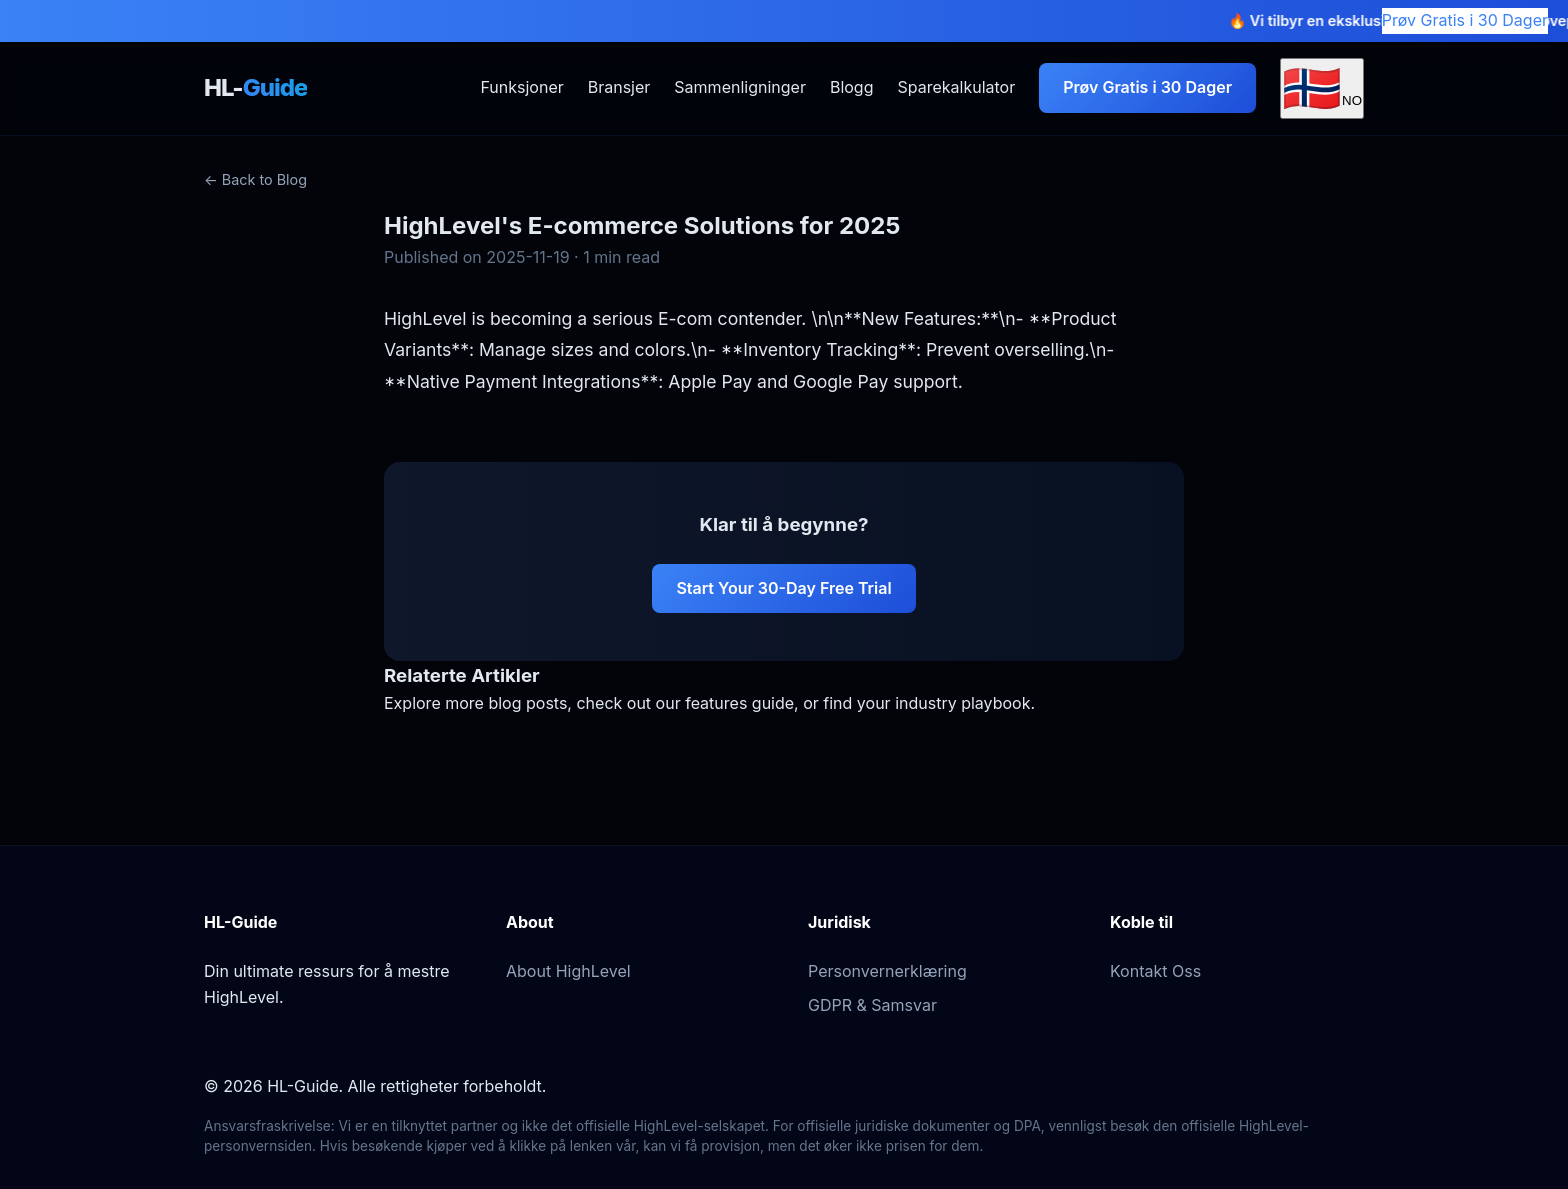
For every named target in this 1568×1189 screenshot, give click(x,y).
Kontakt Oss (1155, 971)
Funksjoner (521, 87)
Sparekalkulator (956, 87)
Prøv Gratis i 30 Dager (1465, 20)
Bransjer (619, 87)
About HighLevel (568, 971)
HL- (255, 87)
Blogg (852, 87)
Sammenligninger (740, 87)
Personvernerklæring (887, 971)
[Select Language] (1322, 88)
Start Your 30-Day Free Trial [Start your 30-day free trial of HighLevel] (783, 588)
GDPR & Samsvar (872, 1005)
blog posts (527, 703)
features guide (739, 703)
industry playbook (962, 703)
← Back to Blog (255, 179)
